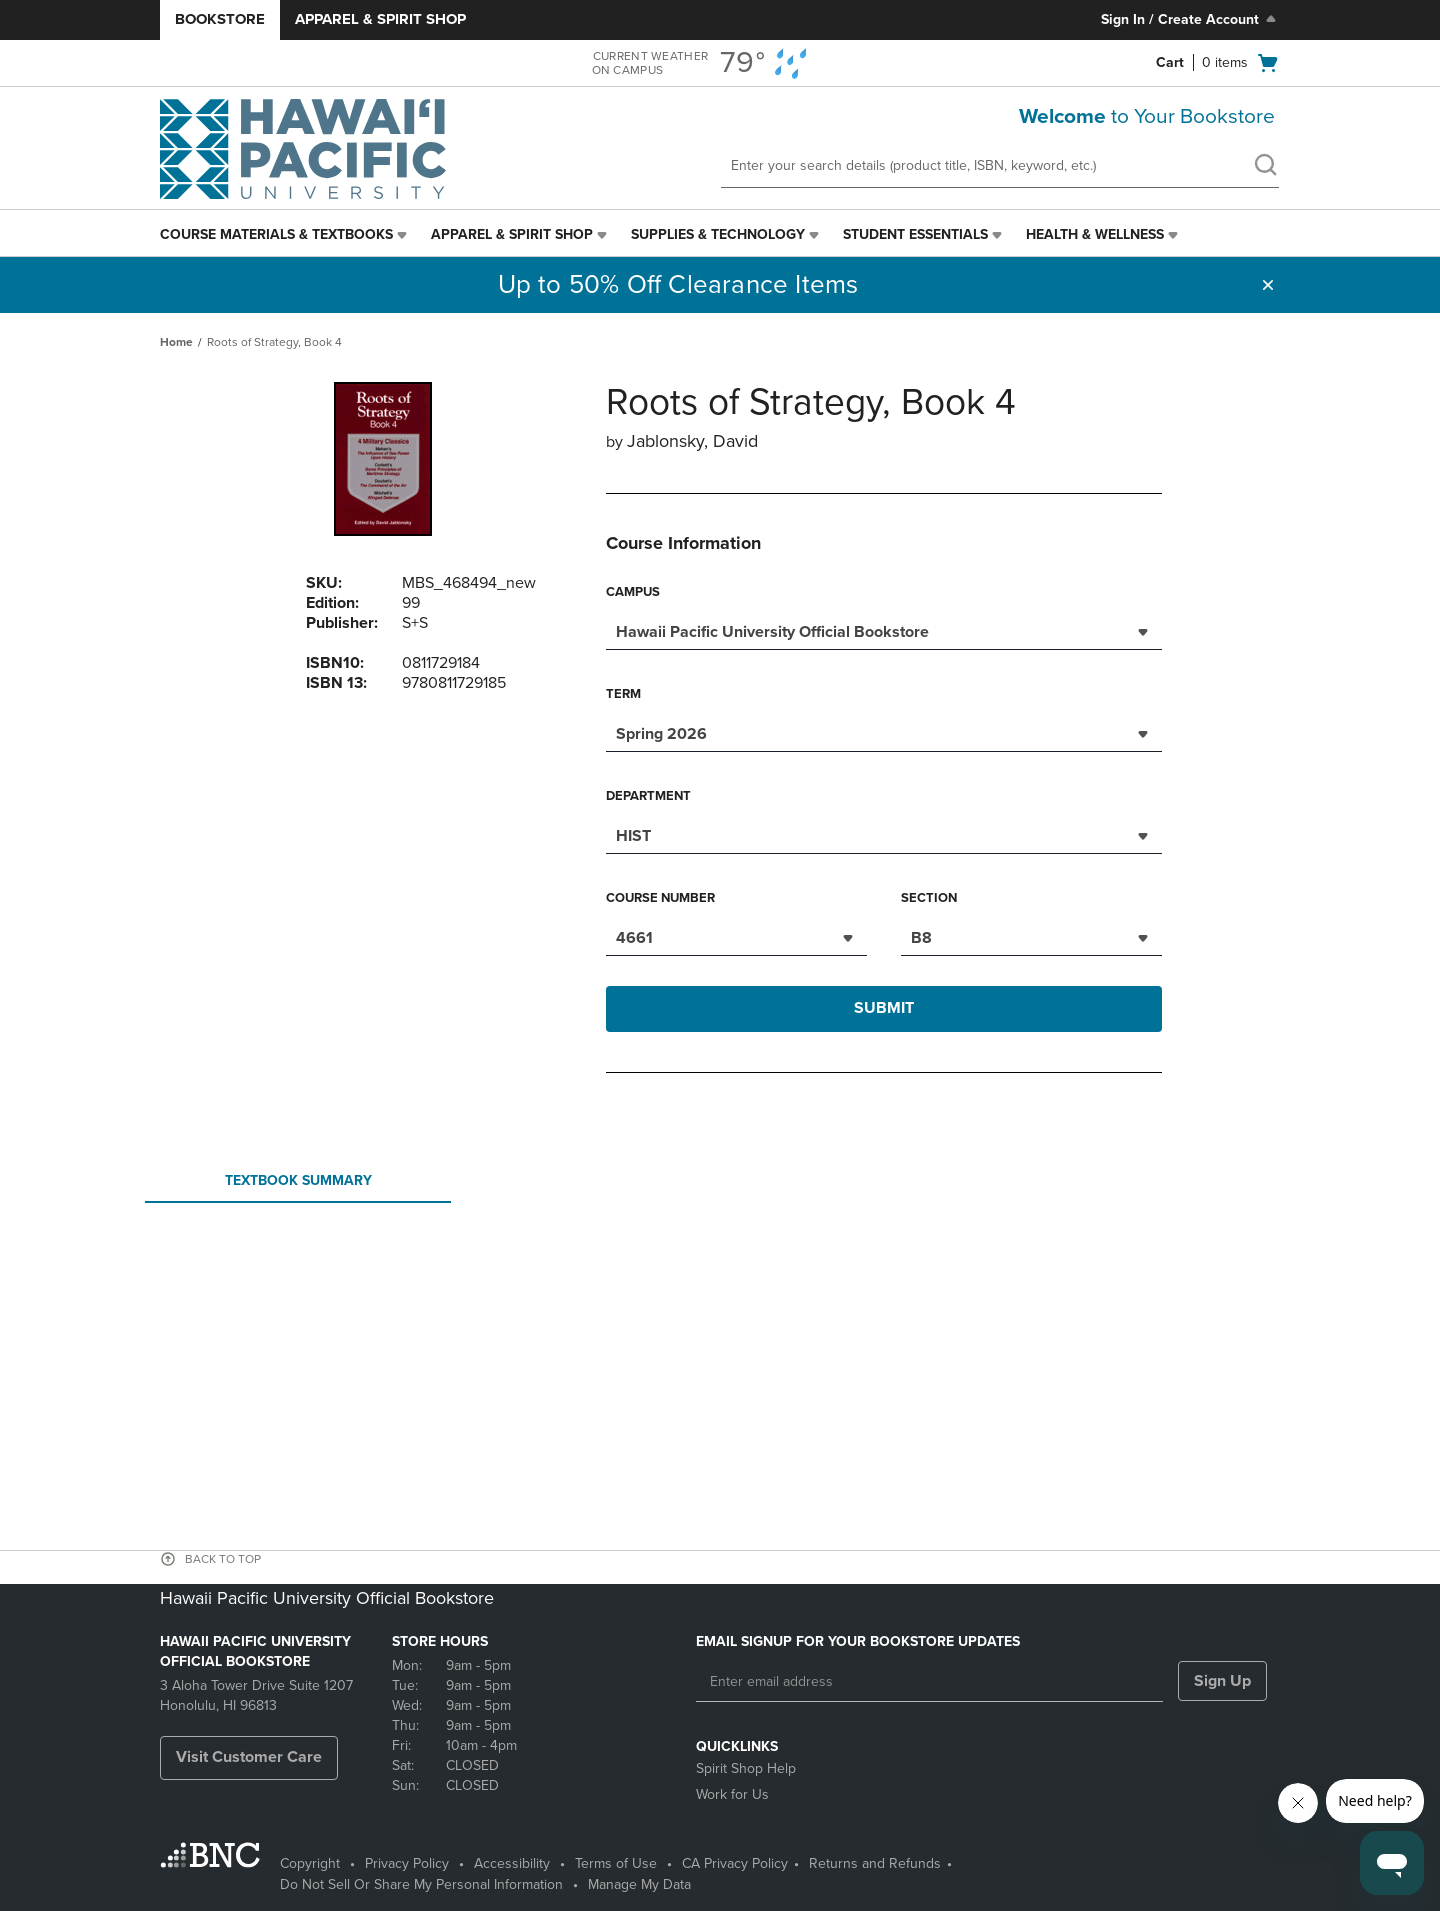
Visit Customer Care (249, 1757)
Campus (633, 592)
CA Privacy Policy (735, 1863)
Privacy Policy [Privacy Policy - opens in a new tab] (407, 1863)
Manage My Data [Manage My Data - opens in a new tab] (639, 1884)
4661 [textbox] (634, 938)
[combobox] (884, 630)
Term (623, 694)
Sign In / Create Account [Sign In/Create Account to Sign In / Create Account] (1190, 19)
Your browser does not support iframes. (724, 1284)
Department (648, 796)
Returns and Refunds (875, 1863)
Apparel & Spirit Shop (380, 19)
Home (176, 342)
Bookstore (220, 19)
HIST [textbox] (633, 836)
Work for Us (732, 1794)
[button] (1268, 285)
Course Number (660, 898)
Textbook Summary (298, 1186)
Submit (884, 1008)
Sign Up (1222, 1681)
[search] (1265, 167)
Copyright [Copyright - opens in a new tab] (310, 1863)
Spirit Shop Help (746, 1768)
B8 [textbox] (921, 938)
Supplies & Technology (718, 234)
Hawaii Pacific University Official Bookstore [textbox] (772, 632)
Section (929, 898)
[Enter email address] (929, 1682)
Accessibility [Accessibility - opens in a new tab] (512, 1863)
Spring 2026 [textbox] (661, 734)
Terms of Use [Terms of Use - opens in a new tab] (616, 1863)
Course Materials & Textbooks (276, 234)
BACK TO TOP (223, 1559)
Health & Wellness (1095, 234)
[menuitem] (285, 235)
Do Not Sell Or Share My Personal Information (421, 1884)
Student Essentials (915, 234)
